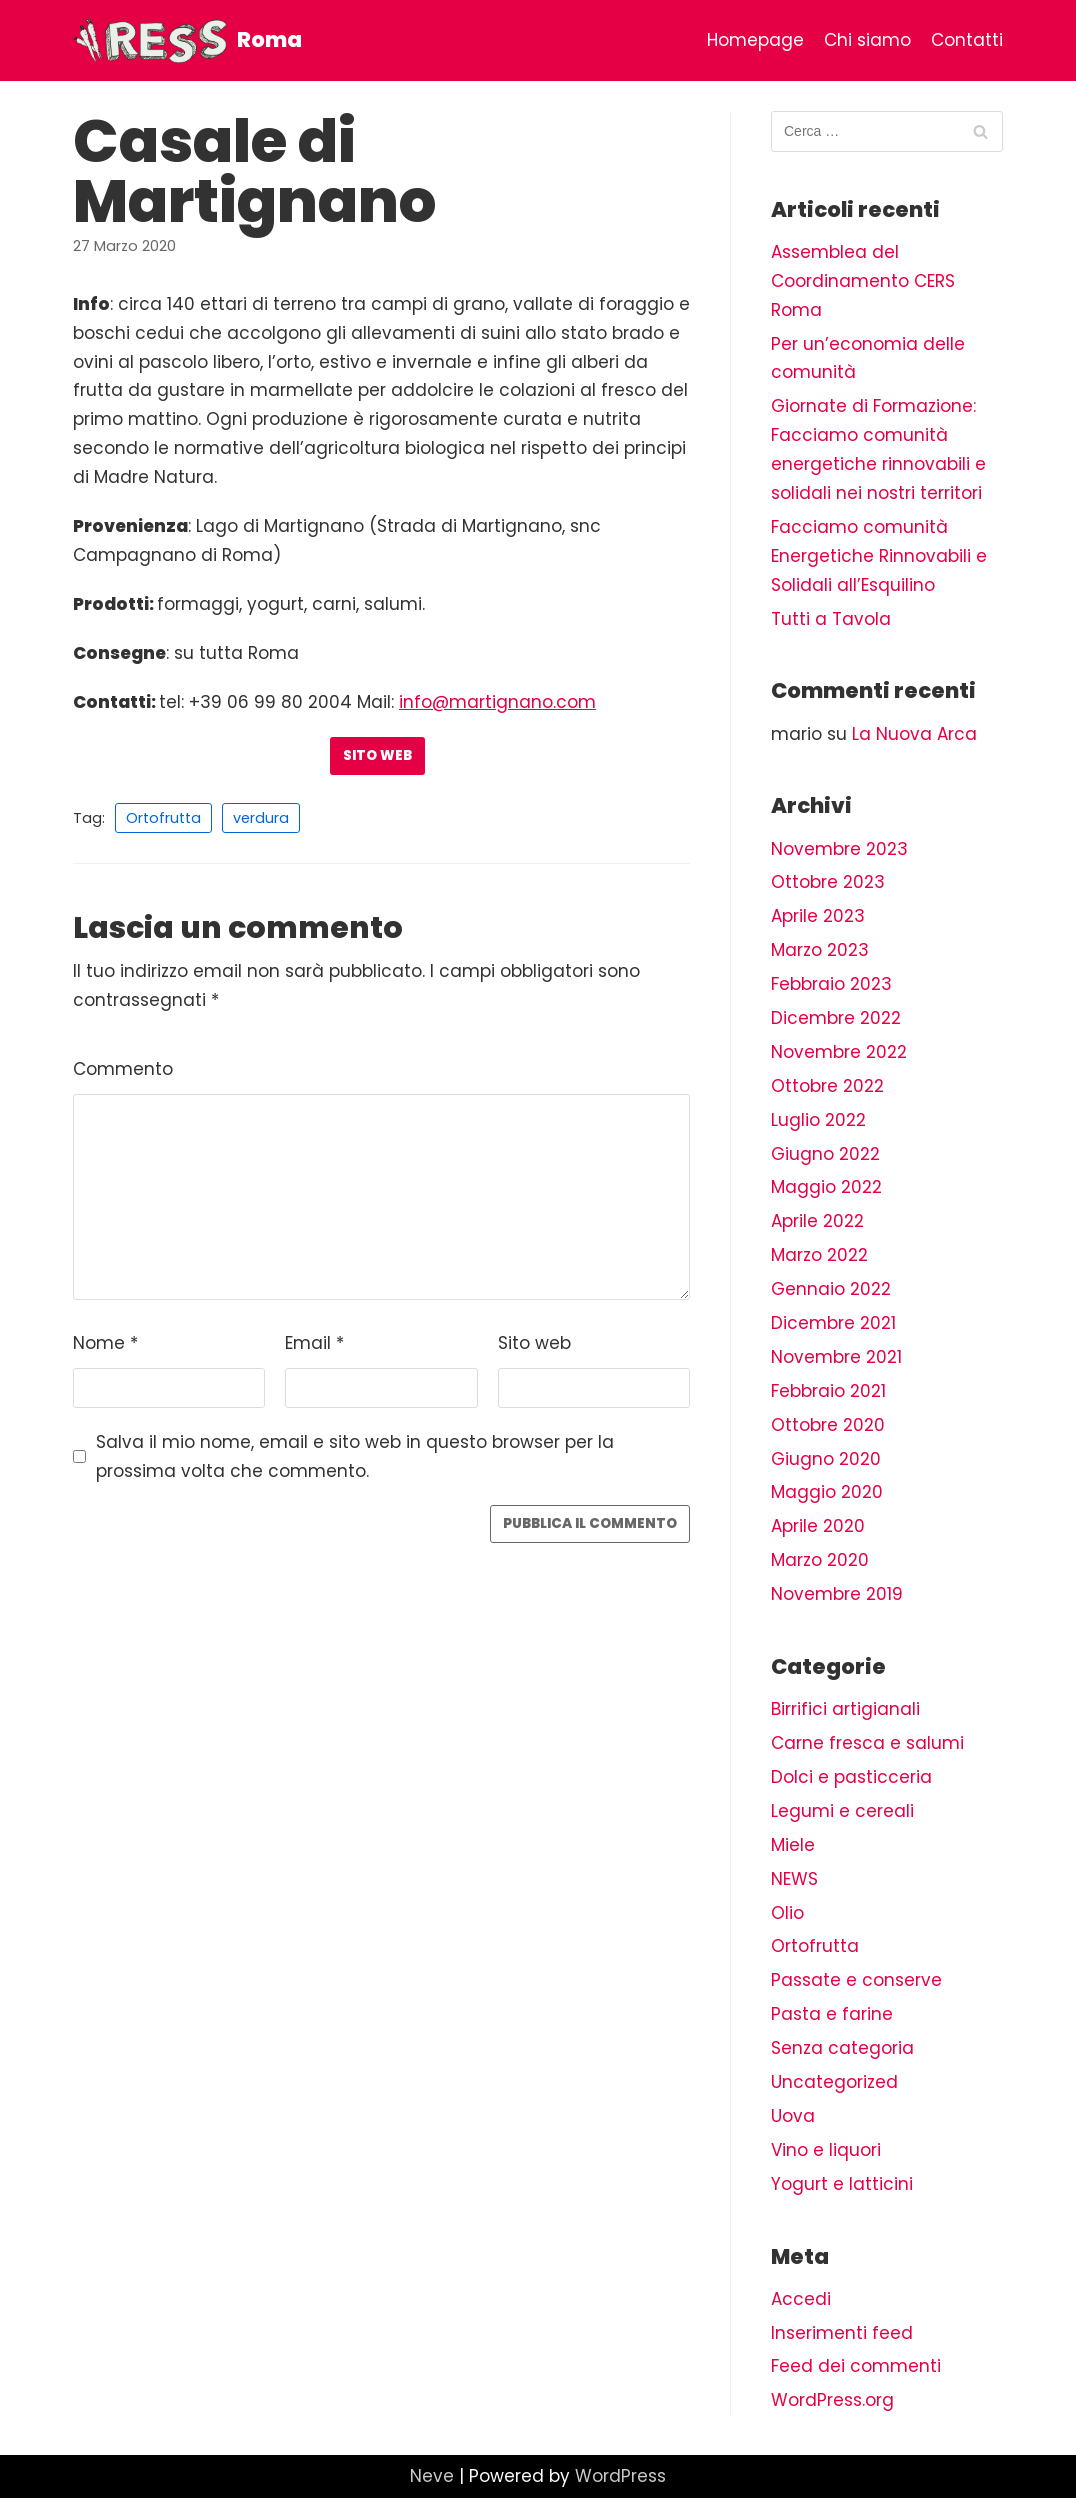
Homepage (755, 40)
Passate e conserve (856, 1980)
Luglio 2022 (818, 1120)
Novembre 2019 (837, 1594)
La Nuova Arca (914, 734)
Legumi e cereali (842, 1811)
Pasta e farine (832, 2014)
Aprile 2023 (818, 916)
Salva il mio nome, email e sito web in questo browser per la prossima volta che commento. (355, 1456)
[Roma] (187, 40)
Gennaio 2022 (831, 1289)
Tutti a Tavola (831, 619)
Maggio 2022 (826, 1187)
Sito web (377, 755)
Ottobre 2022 (827, 1086)
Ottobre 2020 (828, 1425)
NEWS (794, 1879)
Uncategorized (834, 2082)
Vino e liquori (826, 2150)
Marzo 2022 (819, 1255)
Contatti (967, 40)
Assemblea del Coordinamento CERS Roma (863, 281)
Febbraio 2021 (828, 1391)
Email (314, 1343)
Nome (105, 1343)
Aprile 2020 (818, 1526)
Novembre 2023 (839, 849)
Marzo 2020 (820, 1560)
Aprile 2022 (817, 1221)
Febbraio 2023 (831, 984)
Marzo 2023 (820, 950)
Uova (793, 2116)
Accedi (801, 2299)
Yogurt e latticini (842, 2184)
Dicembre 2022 (836, 1018)
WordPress (620, 2476)
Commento (123, 1069)
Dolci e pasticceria (851, 1777)
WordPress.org (832, 2400)
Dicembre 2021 (833, 1323)
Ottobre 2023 (828, 882)
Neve (432, 2476)
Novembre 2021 (836, 1357)
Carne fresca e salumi (867, 1743)
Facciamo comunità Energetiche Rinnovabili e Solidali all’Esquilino (879, 556)
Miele (793, 1845)
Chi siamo (867, 40)
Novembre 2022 (839, 1052)
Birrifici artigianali (845, 1709)
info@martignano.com (497, 702)
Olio (787, 1913)
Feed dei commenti (856, 2366)
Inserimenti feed (842, 2333)
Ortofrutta (163, 818)
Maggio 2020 (827, 1492)
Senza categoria (842, 2048)
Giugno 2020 (826, 1459)
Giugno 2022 (825, 1154)
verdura (261, 818)
